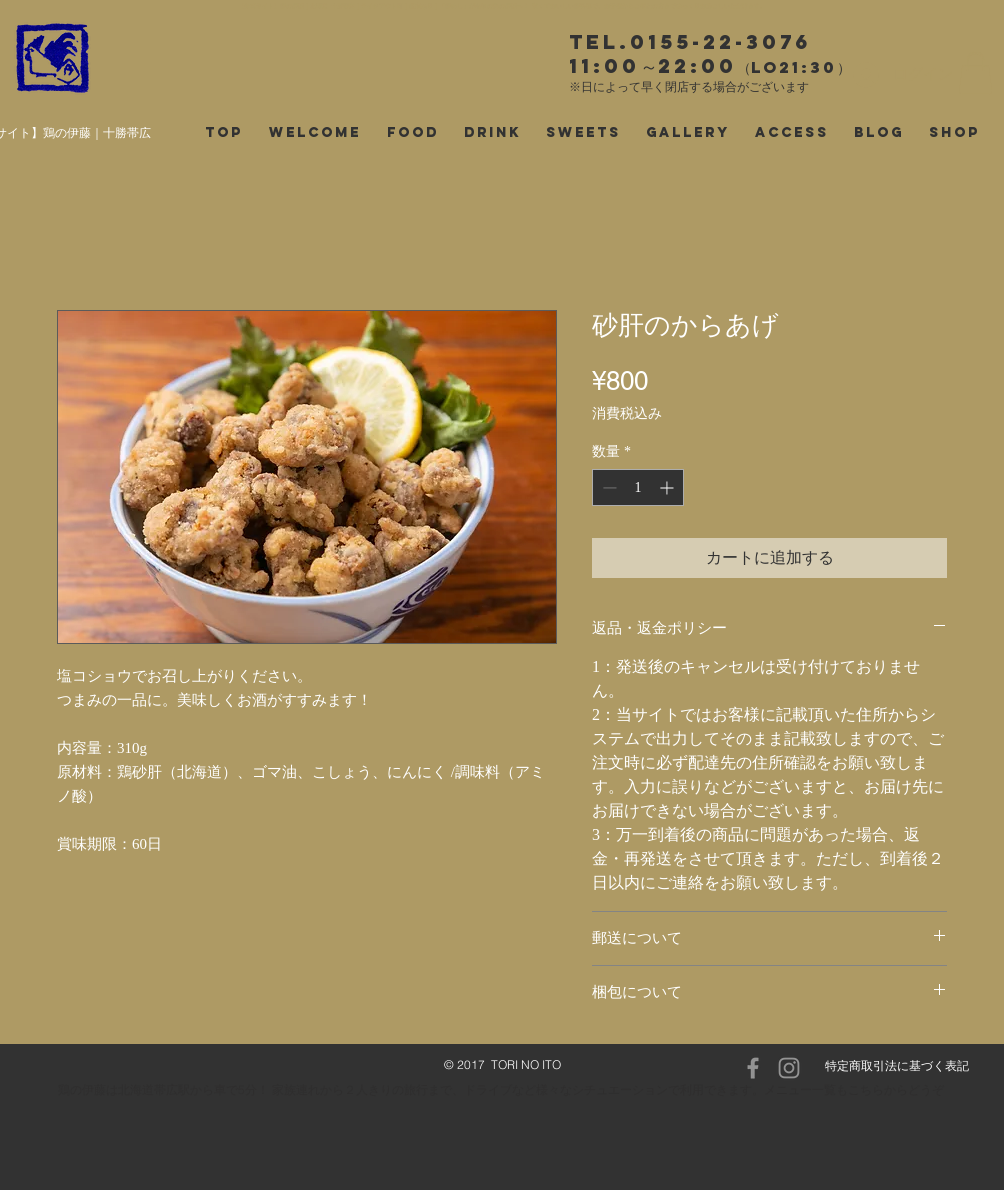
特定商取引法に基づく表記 (897, 1065)
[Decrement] (607, 487)
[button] (975, 73)
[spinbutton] (638, 487)
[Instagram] (789, 1068)
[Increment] (668, 487)
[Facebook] (753, 1068)
